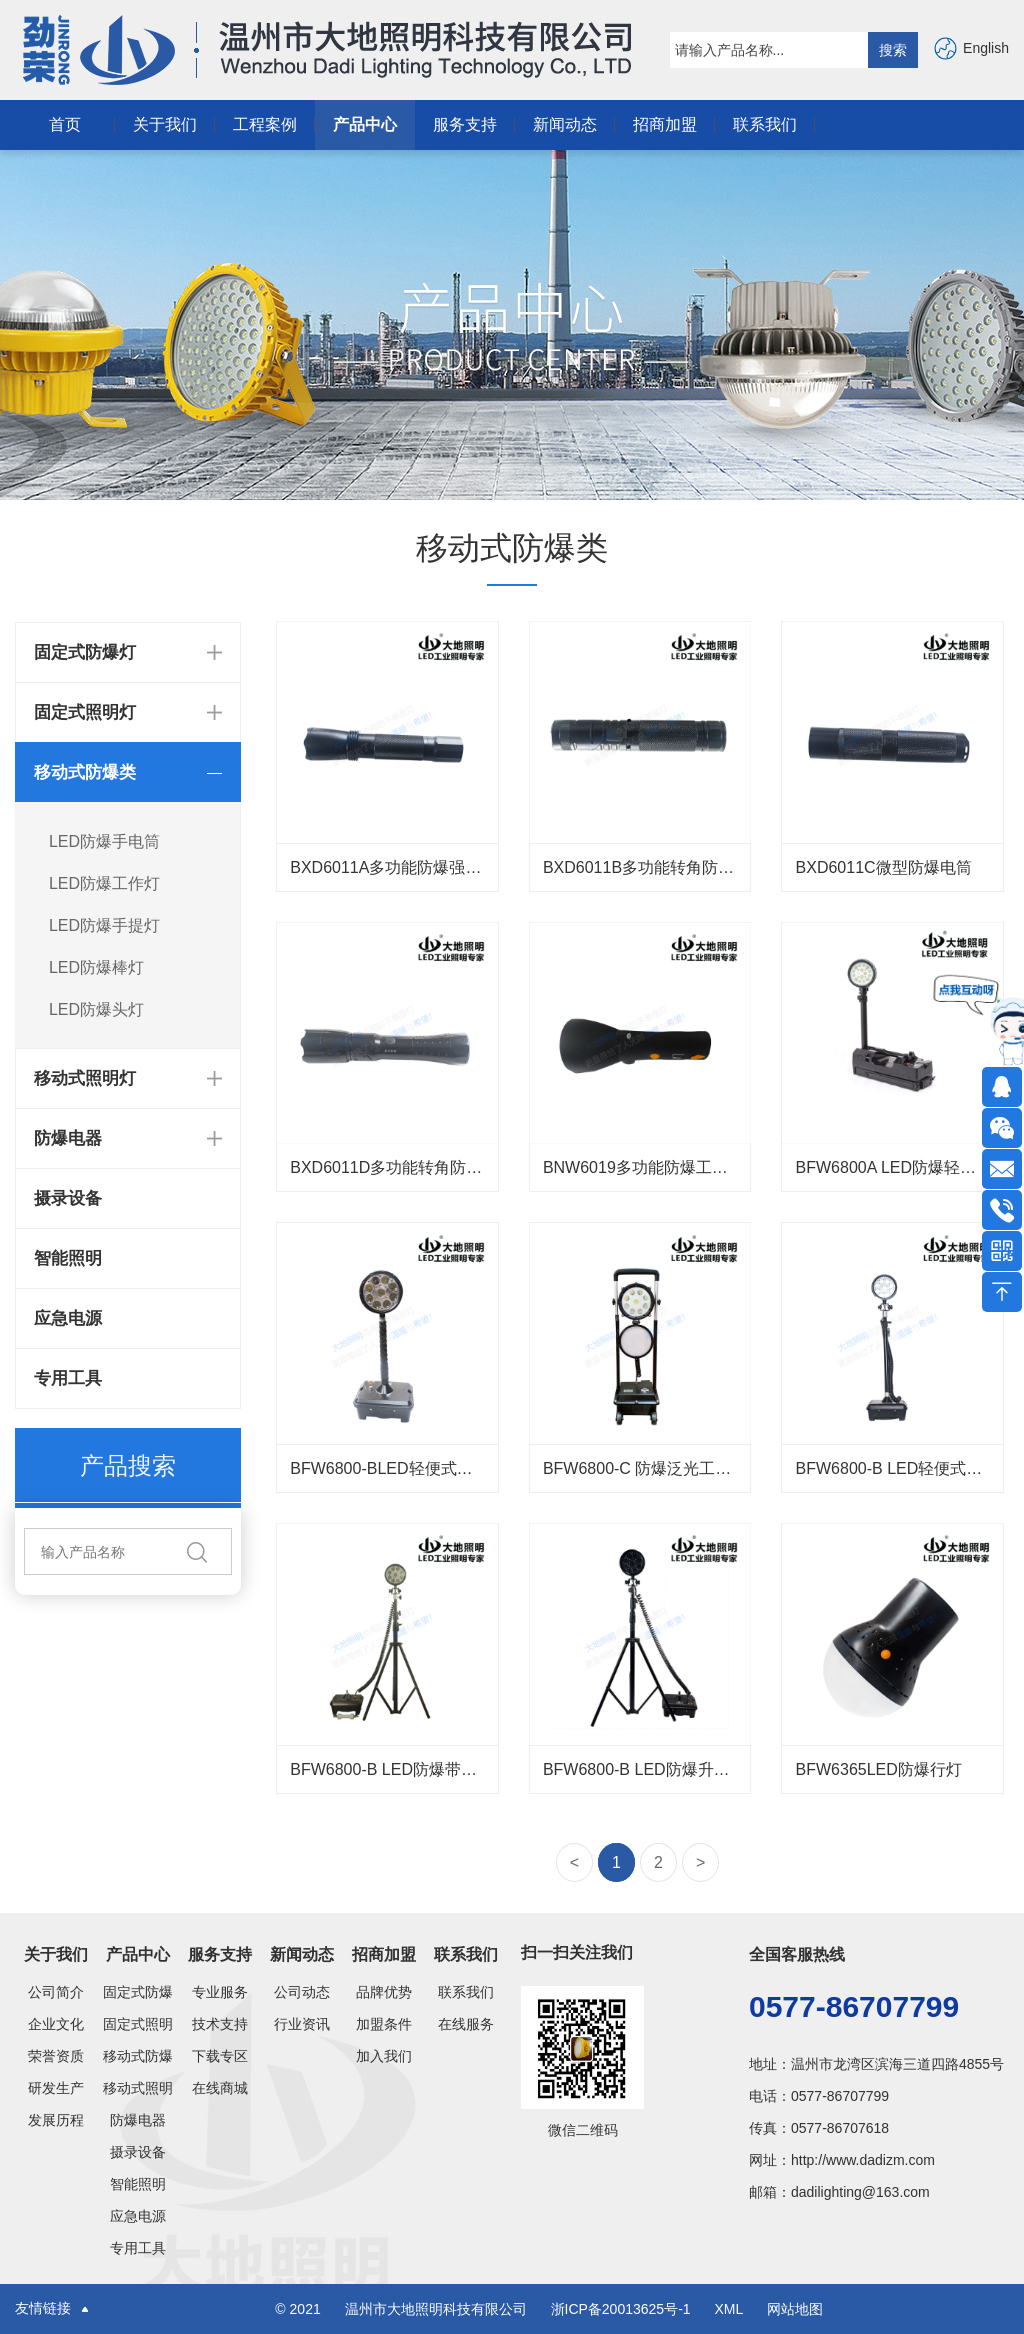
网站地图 (795, 2309)
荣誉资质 (56, 2056)
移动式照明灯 (138, 2088)
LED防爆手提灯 (104, 925)
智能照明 (68, 1258)
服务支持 (465, 124)
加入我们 (384, 2056)
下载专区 (220, 2056)
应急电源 (68, 1318)
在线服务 (466, 2024)
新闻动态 (565, 124)
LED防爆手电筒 (104, 841)
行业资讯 (302, 2024)
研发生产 (56, 2088)
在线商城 (220, 2088)
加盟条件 (384, 2024)
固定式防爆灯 (138, 1992)
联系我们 (765, 124)
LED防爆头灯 (96, 1009)
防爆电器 (138, 2120)
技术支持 (220, 2024)
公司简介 (56, 1992)
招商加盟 (665, 124)
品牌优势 (384, 1992)
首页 (65, 124)
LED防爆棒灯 (96, 967)
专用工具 (68, 1378)
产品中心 (365, 124)
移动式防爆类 (138, 2056)
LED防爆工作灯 (104, 883)
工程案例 (265, 124)
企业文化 (56, 2024)
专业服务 (220, 1992)
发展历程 (56, 2120)
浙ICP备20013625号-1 (623, 2309)
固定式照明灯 (138, 2024)
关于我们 (165, 124)
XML (728, 2309)
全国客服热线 (797, 1954)
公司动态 (302, 1992)
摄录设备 (68, 1198)
